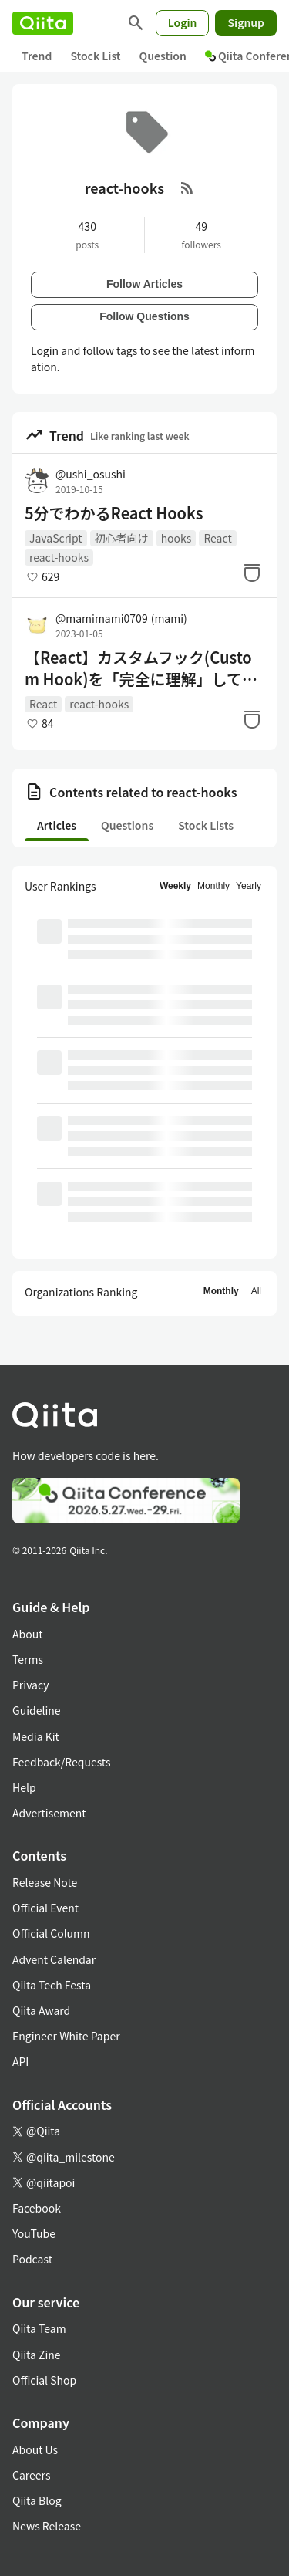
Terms (27, 1659)
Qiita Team (39, 2328)
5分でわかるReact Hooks (114, 513)
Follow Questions (144, 316)
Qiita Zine (36, 2354)
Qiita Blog (37, 2500)
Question (163, 55)
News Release (46, 2526)
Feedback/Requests (61, 1762)
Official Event (45, 1907)
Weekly (175, 886)
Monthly (213, 886)
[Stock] (252, 572)
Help (24, 1787)
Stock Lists (206, 825)
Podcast (32, 2259)
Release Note (44, 1882)
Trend (37, 55)
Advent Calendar (54, 1959)
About (27, 1633)
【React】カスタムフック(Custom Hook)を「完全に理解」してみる (141, 668)
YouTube (33, 2233)
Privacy (30, 1684)
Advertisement (49, 1812)
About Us (35, 2449)
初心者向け (122, 538)
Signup (245, 22)
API (20, 2061)
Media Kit (35, 1736)
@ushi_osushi (90, 474)
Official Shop (44, 2380)
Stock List (95, 55)
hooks (176, 538)
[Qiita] (42, 23)
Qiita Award (41, 2010)
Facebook (36, 2208)
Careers (31, 2475)
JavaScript (55, 538)
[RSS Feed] (187, 188)
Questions (127, 825)
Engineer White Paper (66, 2036)
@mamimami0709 (121, 618)
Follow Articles (144, 284)
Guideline (36, 1710)
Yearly (248, 886)
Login (182, 22)
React (217, 538)
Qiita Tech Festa (51, 1985)
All (256, 1291)
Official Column (51, 1933)
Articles (56, 825)
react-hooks (59, 557)
